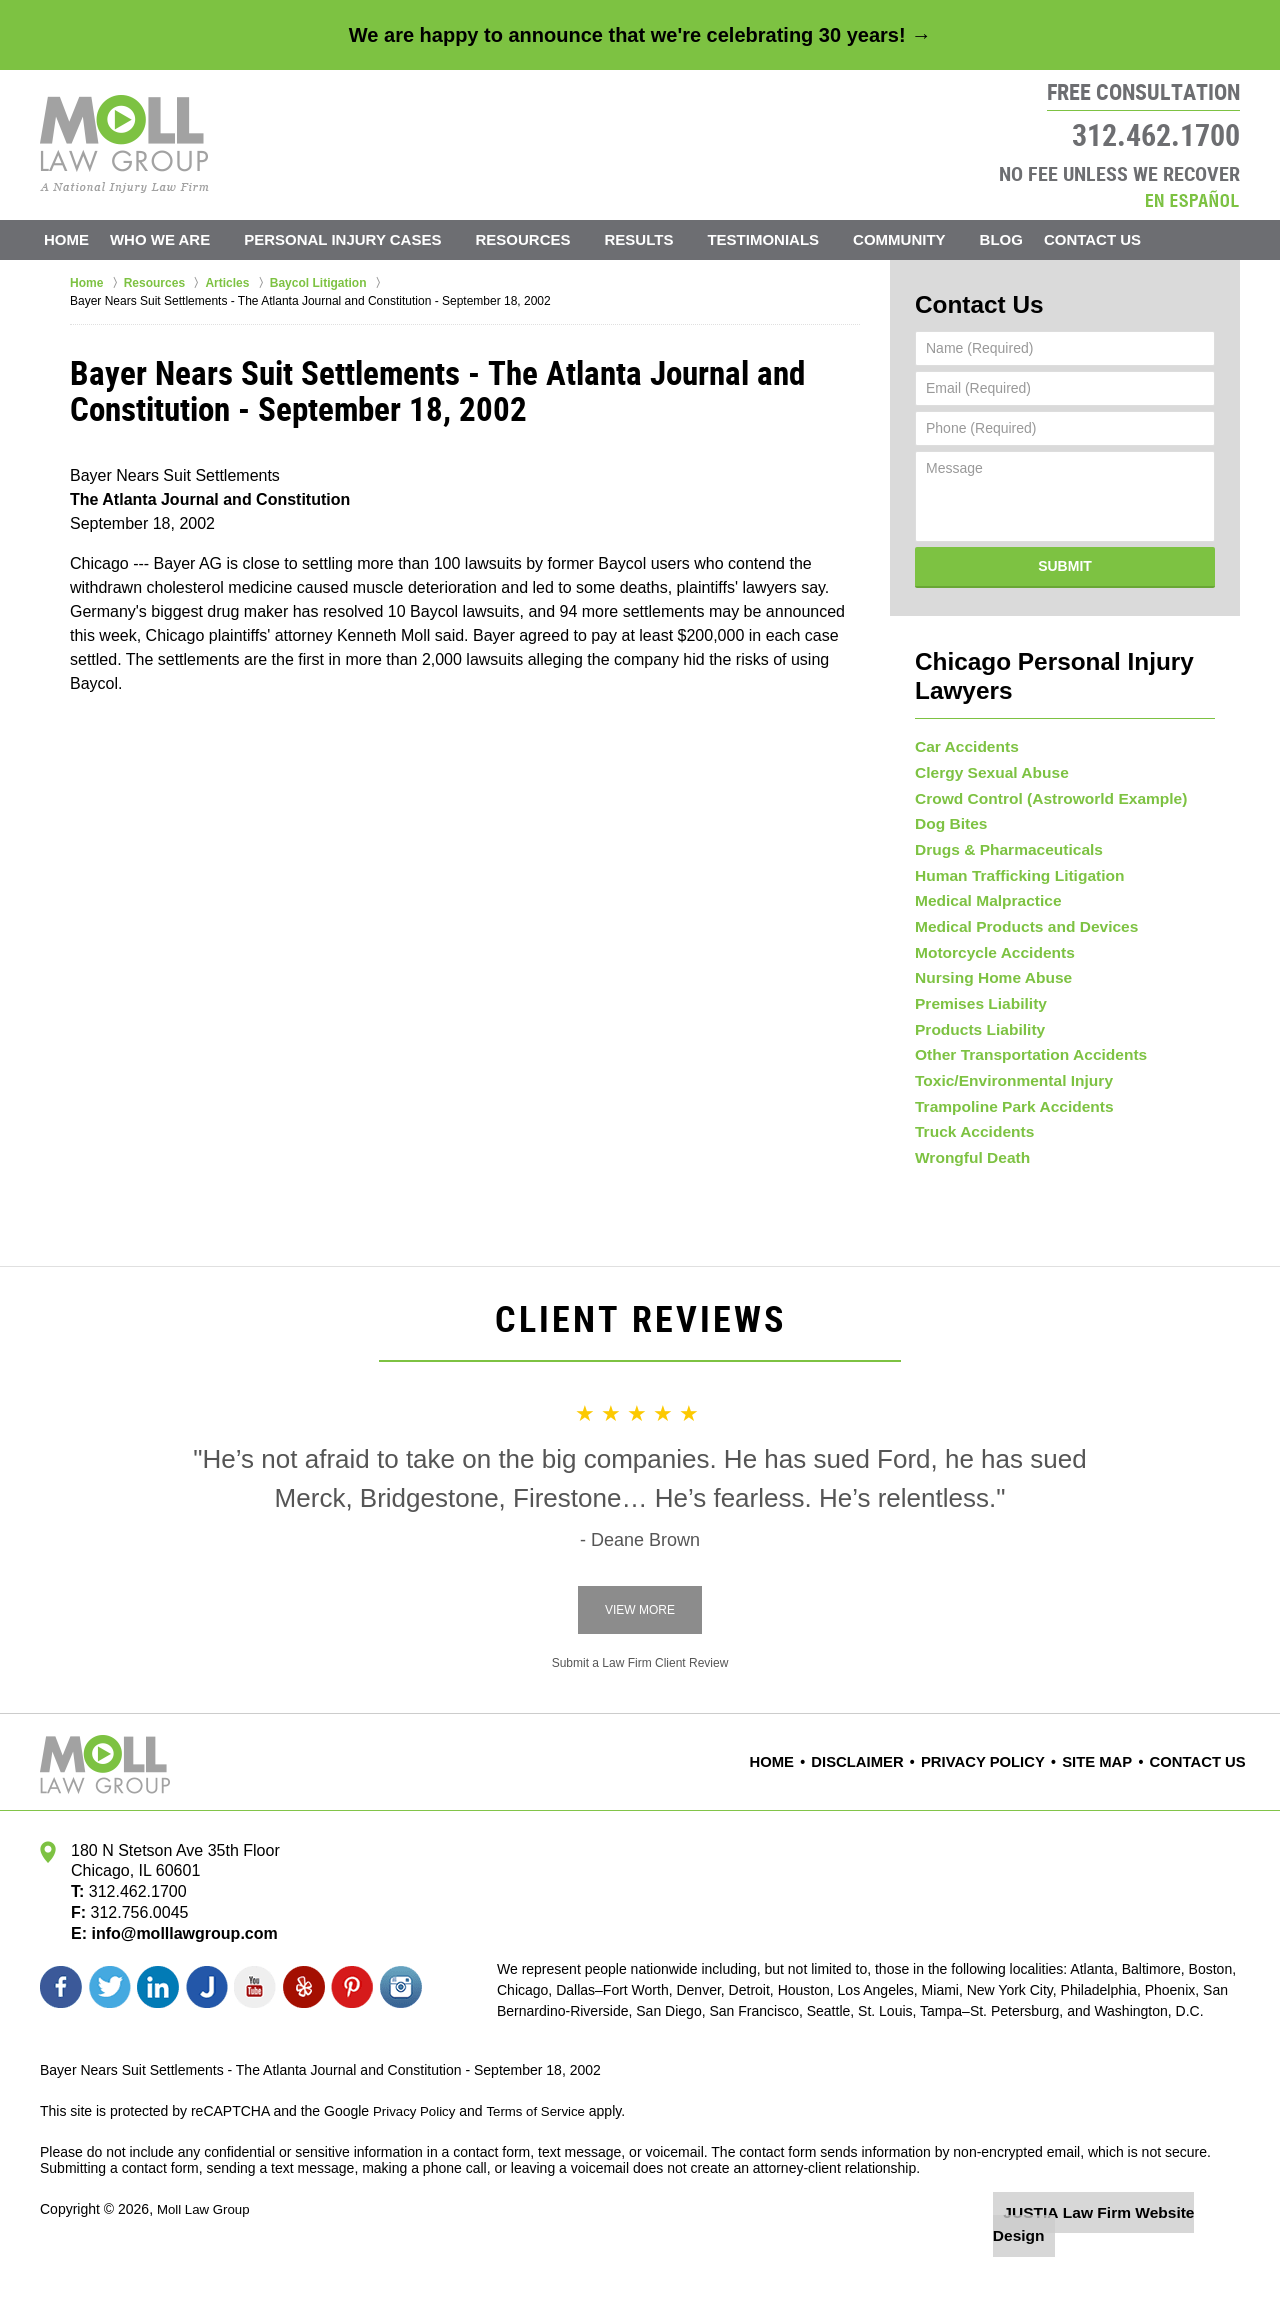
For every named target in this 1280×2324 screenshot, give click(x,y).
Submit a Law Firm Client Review (640, 1725)
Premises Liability (974, 1026)
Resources (549, 239)
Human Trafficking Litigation (1009, 867)
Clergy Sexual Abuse (984, 740)
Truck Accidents (969, 1185)
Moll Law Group (206, 2271)
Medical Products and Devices (1016, 930)
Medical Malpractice (981, 899)
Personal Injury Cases (368, 239)
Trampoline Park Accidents (1004, 1153)
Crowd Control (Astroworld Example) (1038, 771)
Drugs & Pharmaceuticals (1000, 835)
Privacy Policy (1003, 1824)
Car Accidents (962, 708)
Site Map (1108, 1824)
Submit (1065, 560)
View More (640, 1672)
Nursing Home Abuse (986, 994)
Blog (1027, 239)
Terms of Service (543, 2173)
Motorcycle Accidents (987, 962)
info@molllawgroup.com (176, 1995)
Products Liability (973, 1058)
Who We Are (186, 239)
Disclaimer (890, 1824)
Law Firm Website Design (1133, 2273)
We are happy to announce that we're (640, 35)
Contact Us (1131, 239)
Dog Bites (947, 803)
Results (665, 239)
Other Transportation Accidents (1020, 1089)
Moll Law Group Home (124, 144)
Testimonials (790, 239)
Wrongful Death (967, 1217)
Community (925, 239)
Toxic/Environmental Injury (1004, 1121)
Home (79, 239)
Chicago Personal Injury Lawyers (1064, 651)
